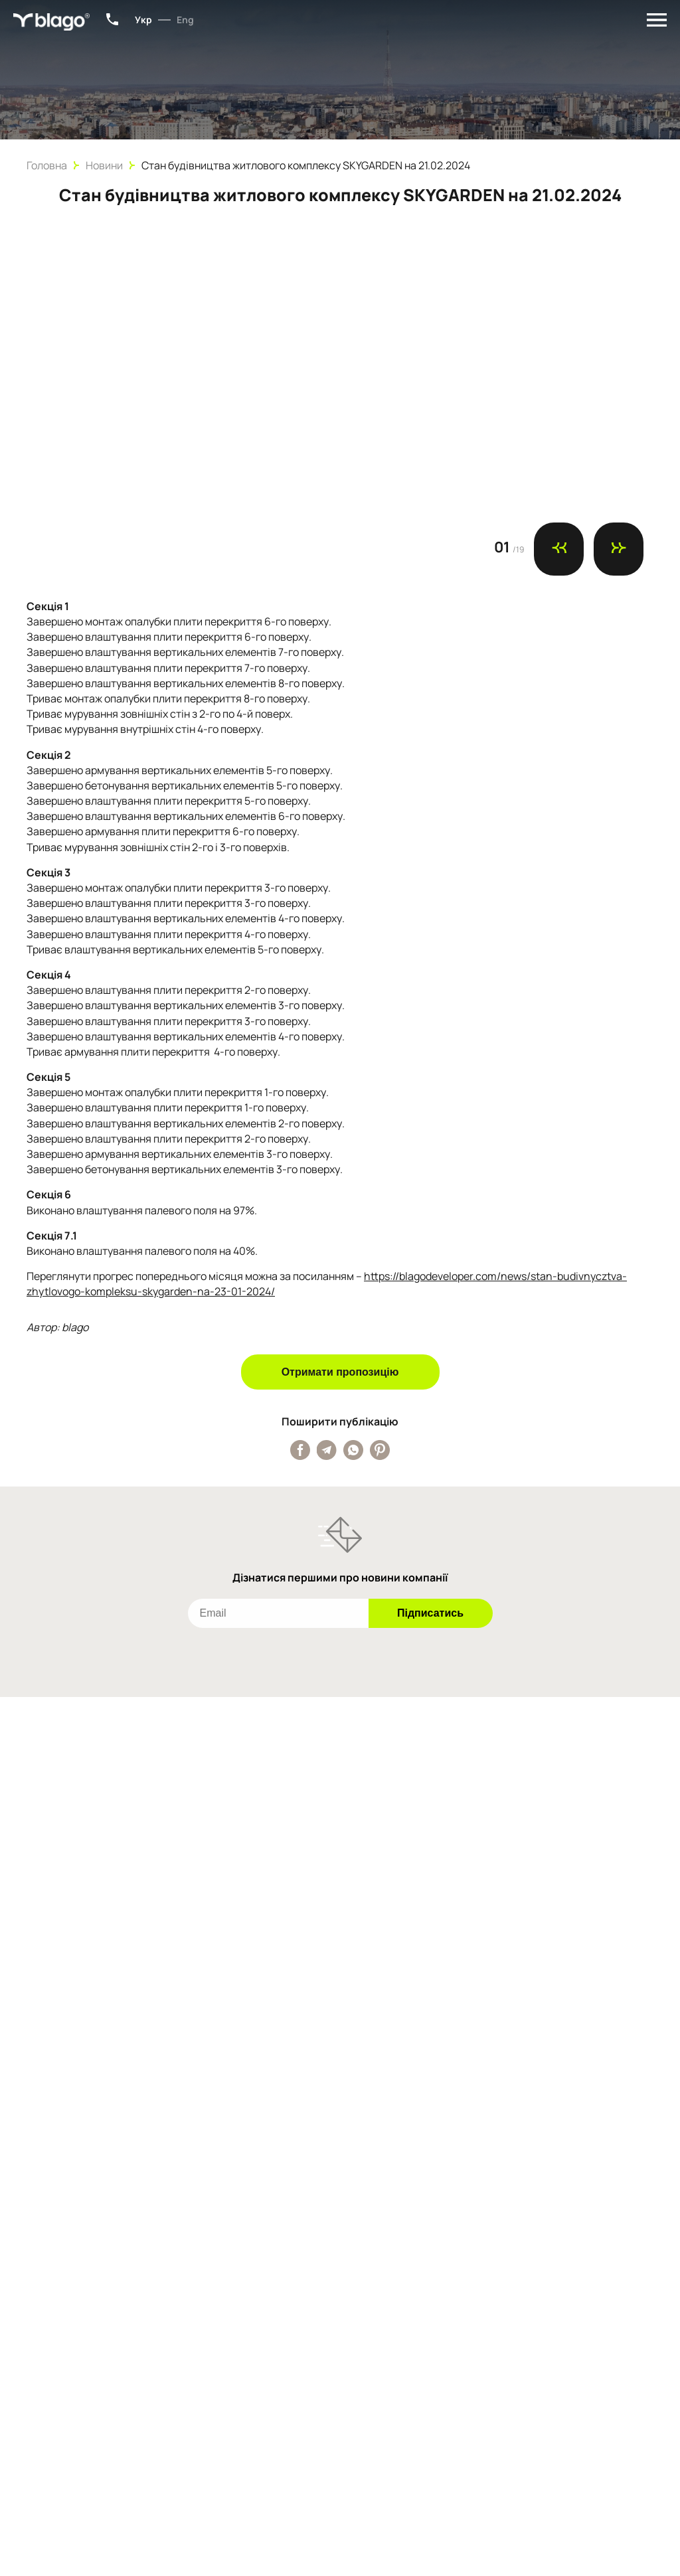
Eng (185, 19)
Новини (104, 165)
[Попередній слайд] (559, 549)
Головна (47, 165)
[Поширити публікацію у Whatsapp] (353, 1450)
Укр (143, 19)
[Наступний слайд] (618, 549)
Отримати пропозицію (340, 1372)
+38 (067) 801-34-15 (112, 19)
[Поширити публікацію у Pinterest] (380, 1450)
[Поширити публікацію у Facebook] (300, 1450)
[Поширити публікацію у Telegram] (327, 1450)
